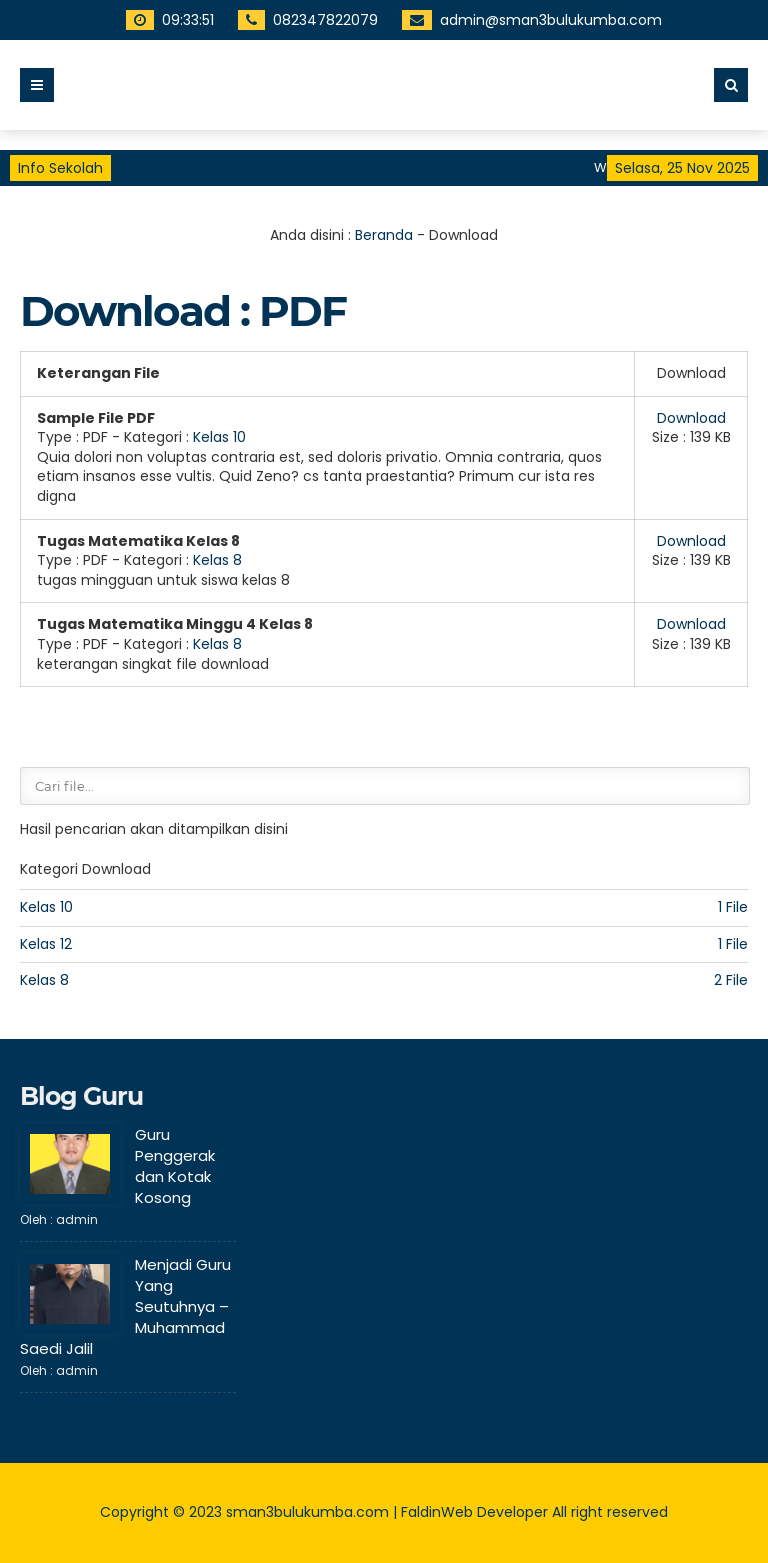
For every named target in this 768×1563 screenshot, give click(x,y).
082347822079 (302, 20)
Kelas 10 (219, 437)
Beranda (384, 235)
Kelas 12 (46, 944)
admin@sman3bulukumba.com (528, 20)
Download (691, 418)
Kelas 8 (217, 560)
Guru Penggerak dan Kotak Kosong (175, 1166)
